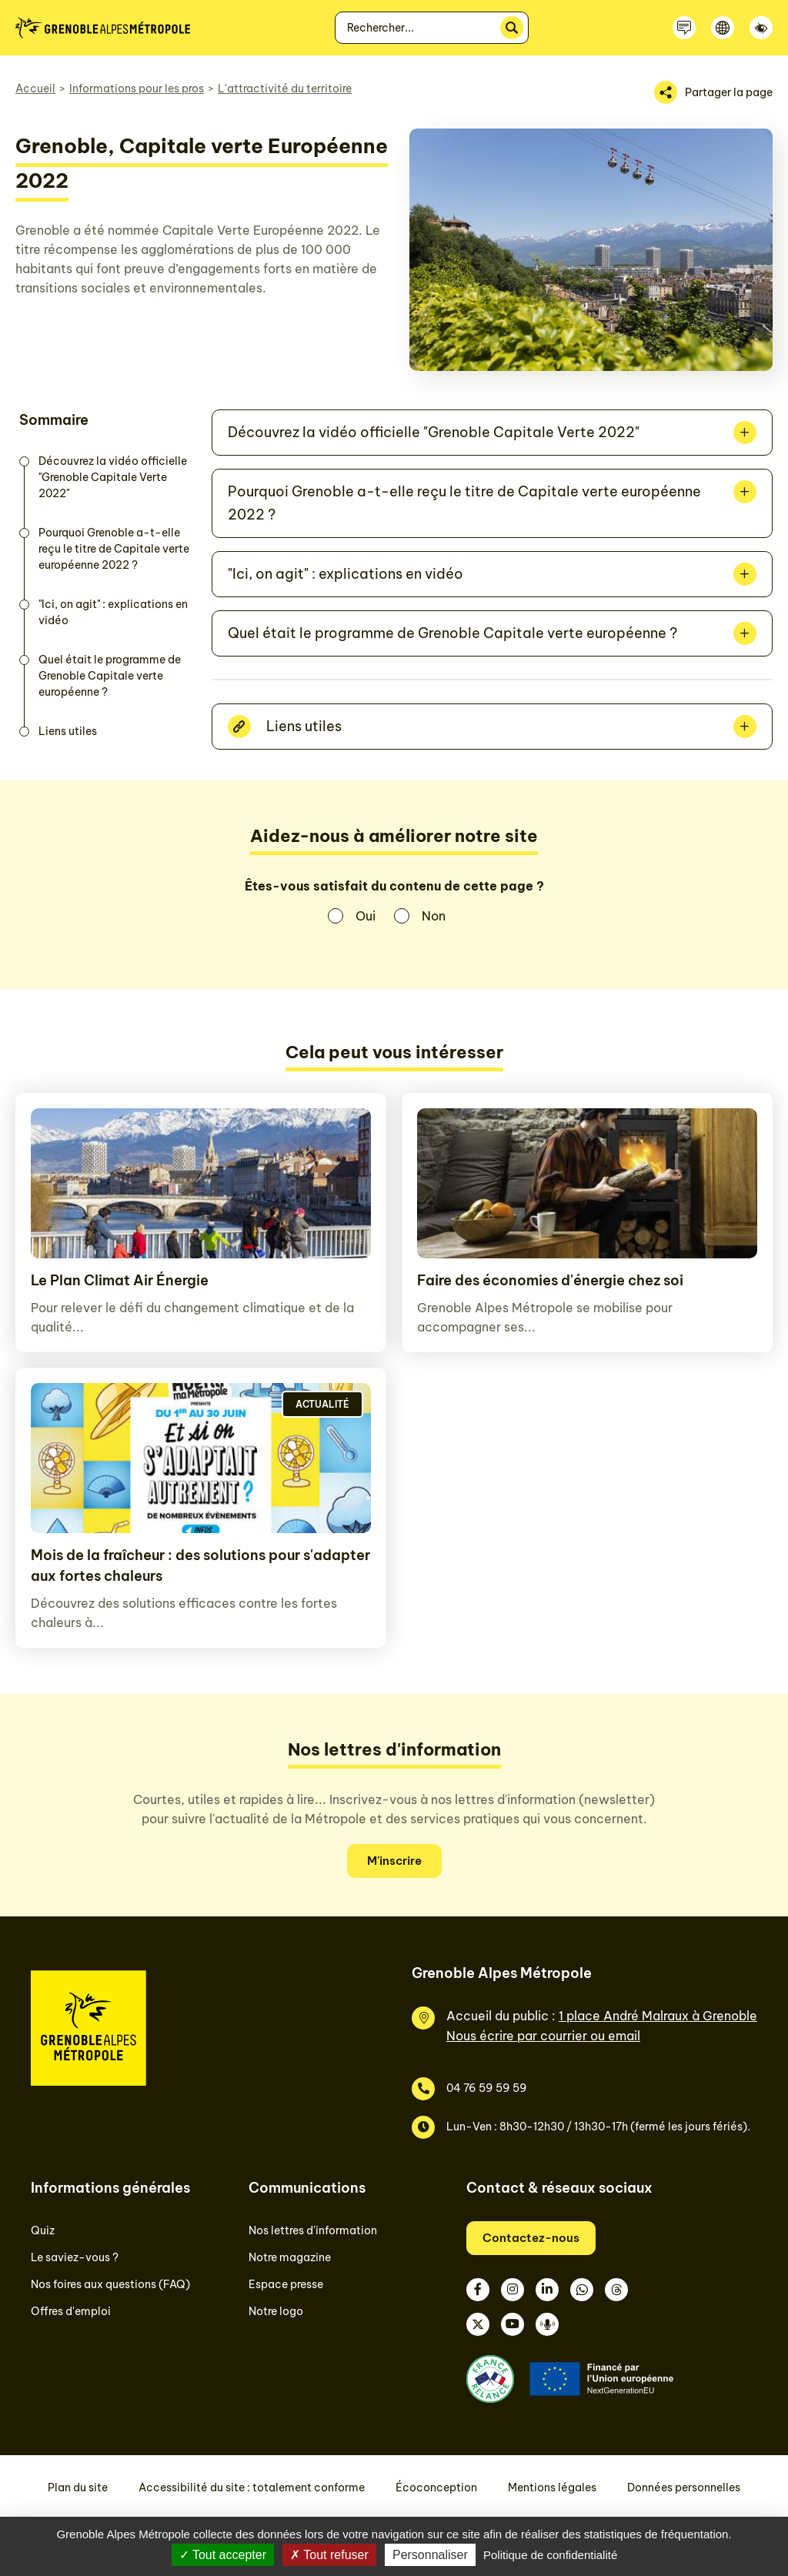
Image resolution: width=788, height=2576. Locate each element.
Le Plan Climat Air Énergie (120, 1280)
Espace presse (286, 2284)
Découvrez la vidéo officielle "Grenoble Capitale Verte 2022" (112, 477)
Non (434, 916)
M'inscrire (394, 1860)
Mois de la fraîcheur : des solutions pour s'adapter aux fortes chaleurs (200, 1565)
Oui (366, 916)
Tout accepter (222, 2554)
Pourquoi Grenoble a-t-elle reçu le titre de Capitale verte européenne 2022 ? (113, 549)
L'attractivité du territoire (285, 88)
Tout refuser (329, 2554)
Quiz (43, 2230)
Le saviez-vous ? (75, 2257)
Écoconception (436, 2487)
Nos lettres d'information (313, 2230)
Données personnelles (683, 2487)
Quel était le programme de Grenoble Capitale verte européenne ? (109, 676)
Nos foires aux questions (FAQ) (110, 2284)
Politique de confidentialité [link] (550, 2554)
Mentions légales (552, 2487)
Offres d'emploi (71, 2311)
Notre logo (276, 2311)
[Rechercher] (511, 27)
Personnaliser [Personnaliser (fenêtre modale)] (430, 2554)
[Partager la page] (713, 92)
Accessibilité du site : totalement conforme (252, 2487)
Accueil (35, 88)
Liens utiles (67, 731)
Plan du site (78, 2487)
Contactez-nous (530, 2237)
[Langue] (722, 27)
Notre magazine (290, 2257)
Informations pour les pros (136, 88)
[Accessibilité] (761, 27)
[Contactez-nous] (684, 27)
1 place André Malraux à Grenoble (658, 2015)
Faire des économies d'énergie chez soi (550, 1280)
